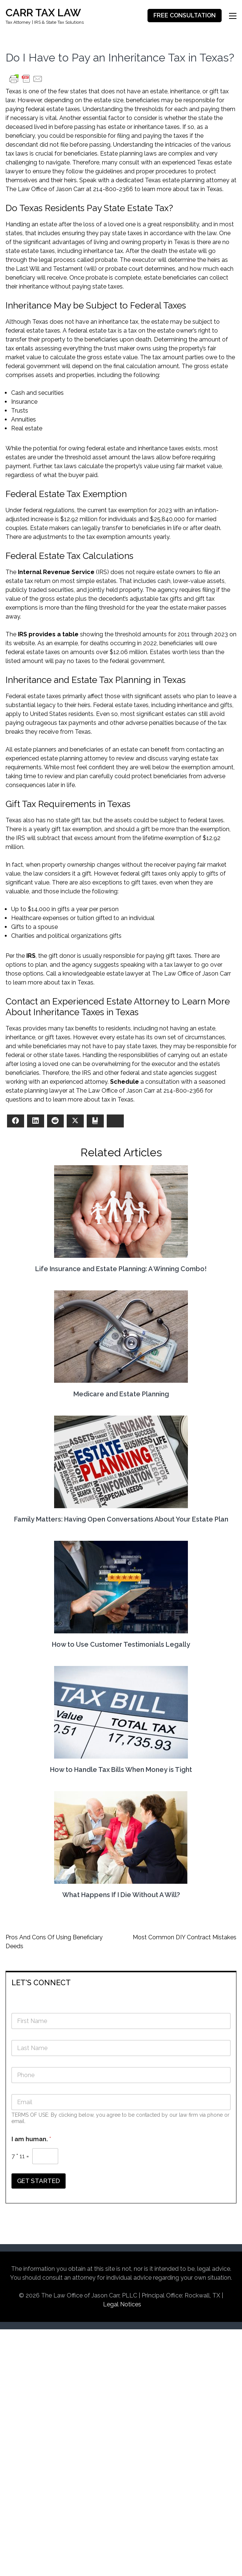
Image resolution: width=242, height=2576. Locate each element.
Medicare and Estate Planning (121, 1394)
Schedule (124, 1081)
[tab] (121, 1982)
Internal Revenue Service (56, 572)
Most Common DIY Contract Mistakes (184, 1937)
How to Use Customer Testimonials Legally (121, 1644)
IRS (31, 955)
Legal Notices (122, 2304)
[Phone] (121, 2075)
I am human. (31, 2139)
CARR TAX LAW (43, 13)
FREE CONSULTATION (184, 16)
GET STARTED (38, 2181)
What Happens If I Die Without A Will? (121, 1895)
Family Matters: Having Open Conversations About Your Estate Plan (121, 1519)
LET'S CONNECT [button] (41, 1982)
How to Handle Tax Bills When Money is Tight (121, 1769)
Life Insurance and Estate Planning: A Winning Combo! (121, 1269)
